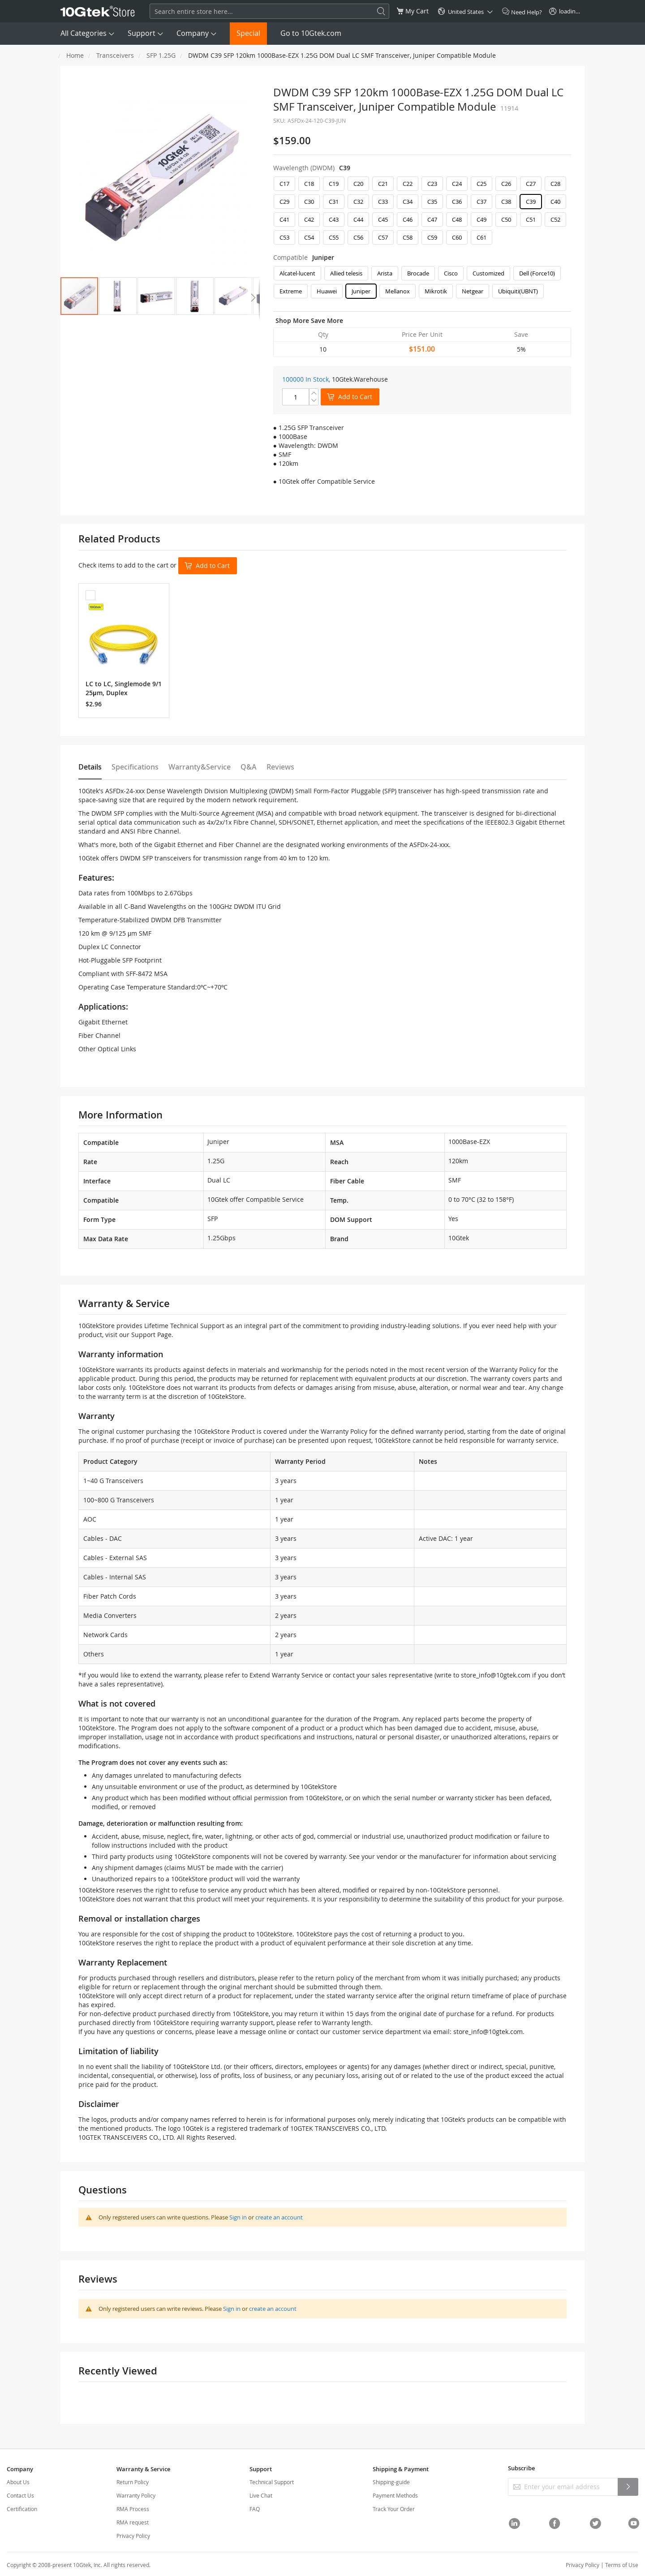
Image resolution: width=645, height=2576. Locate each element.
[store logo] (97, 11)
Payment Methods (395, 2495)
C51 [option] (531, 219)
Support (141, 33)
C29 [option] (284, 202)
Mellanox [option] (397, 291)
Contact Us (20, 2495)
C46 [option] (408, 219)
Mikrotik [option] (436, 291)
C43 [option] (334, 219)
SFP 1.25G (161, 55)
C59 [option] (432, 237)
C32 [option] (358, 202)
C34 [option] (408, 202)
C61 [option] (481, 237)
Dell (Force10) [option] (537, 273)
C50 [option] (506, 219)
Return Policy (132, 2482)
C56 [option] (358, 237)
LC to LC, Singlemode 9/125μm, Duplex (124, 688)
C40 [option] (555, 202)
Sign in (238, 2217)
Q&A (249, 767)
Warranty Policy (135, 2495)
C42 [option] (309, 219)
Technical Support (271, 2482)
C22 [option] (408, 184)
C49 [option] (481, 219)
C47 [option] (432, 219)
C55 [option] (334, 237)
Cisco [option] (451, 273)
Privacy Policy (133, 2535)
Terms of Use (621, 2564)
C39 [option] (531, 202)
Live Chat (260, 2495)
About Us (18, 2482)
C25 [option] (481, 184)
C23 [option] (432, 184)
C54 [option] (309, 237)
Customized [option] (488, 273)
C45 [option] (383, 219)
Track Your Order (394, 2508)
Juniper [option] (361, 291)
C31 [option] (334, 202)
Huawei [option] (327, 291)
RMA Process (132, 2508)
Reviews (280, 767)
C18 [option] (309, 184)
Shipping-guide (391, 2482)
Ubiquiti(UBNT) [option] (518, 291)
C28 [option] (555, 184)
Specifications (135, 767)
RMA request (132, 2522)
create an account (279, 2217)
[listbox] (422, 213)
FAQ (254, 2508)
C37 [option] (481, 202)
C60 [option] (457, 237)
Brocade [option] (418, 273)
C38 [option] (506, 202)
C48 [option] (457, 219)
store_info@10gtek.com (495, 1675)
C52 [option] (555, 219)
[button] (118, 296)
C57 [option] (383, 237)
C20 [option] (358, 184)
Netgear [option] (472, 291)
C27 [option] (531, 184)
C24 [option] (457, 184)
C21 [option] (383, 184)
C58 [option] (408, 237)
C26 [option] (506, 184)
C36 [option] (457, 202)
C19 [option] (334, 184)
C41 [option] (284, 219)
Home (75, 55)
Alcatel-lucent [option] (297, 273)
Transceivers (115, 55)
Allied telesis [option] (346, 273)
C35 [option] (432, 202)
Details (90, 767)
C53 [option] (284, 237)
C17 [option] (284, 184)
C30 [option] (309, 202)
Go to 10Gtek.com (310, 33)
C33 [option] (383, 202)
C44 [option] (358, 219)
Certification (22, 2508)
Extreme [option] (291, 291)
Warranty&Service (199, 767)
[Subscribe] (628, 2487)
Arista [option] (384, 273)
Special (248, 33)
